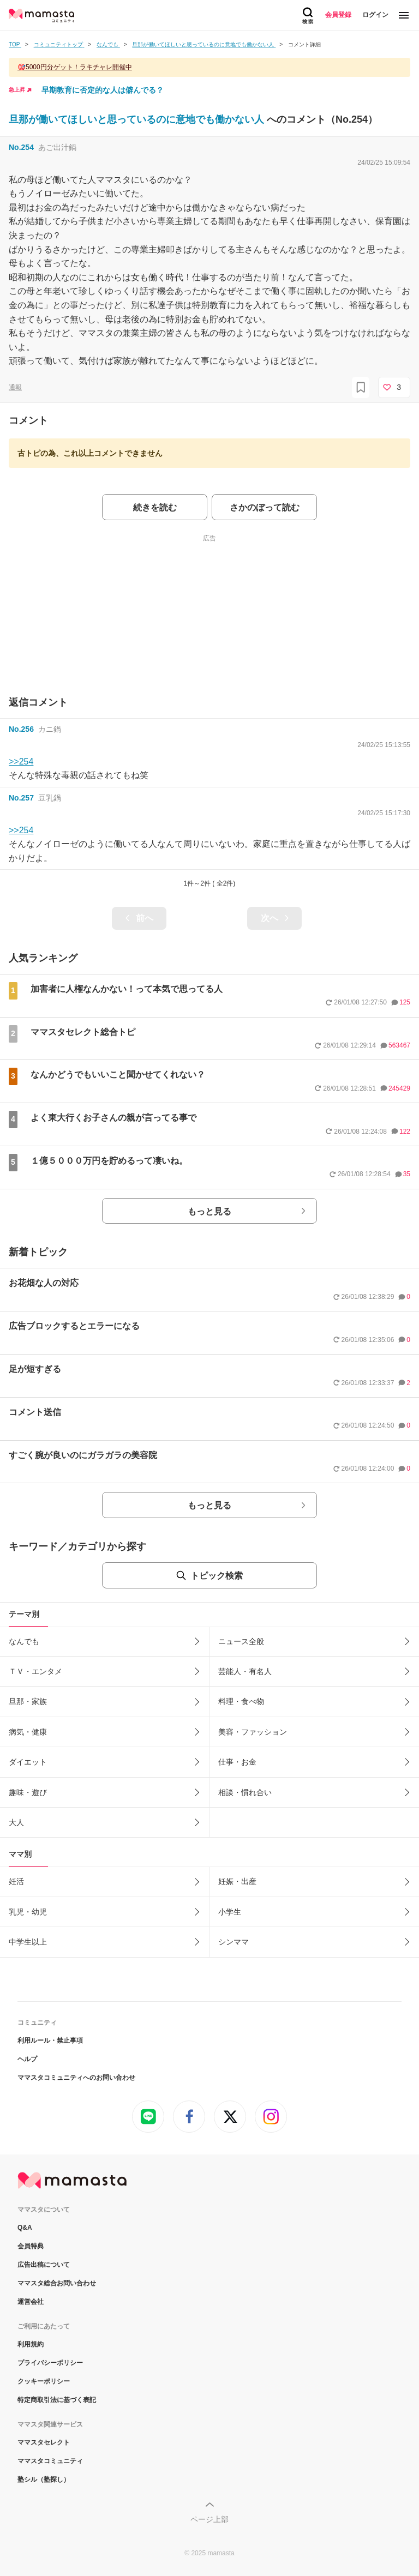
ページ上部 (209, 2519)
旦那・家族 (28, 1701)
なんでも (24, 1641)
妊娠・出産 (237, 1881)
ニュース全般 (241, 1641)
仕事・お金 (237, 1762)
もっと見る (209, 1211)
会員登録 (338, 15)
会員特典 (30, 2246)
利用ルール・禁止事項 (50, 2040)
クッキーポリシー (43, 2381)
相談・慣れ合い (245, 1792)
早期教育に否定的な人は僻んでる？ (102, 90)
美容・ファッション (252, 1732)
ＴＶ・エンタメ (35, 1671)
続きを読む (155, 507)
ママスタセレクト (43, 2442)
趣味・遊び (28, 1792)
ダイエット (28, 1762)
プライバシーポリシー (50, 2363)
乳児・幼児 (28, 1911)
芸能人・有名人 (245, 1671)
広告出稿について (43, 2264)
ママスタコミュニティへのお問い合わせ (76, 2077)
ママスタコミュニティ (50, 2461)
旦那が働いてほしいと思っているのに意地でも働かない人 (138, 119)
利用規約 (30, 2344)
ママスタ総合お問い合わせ (56, 2283)
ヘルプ (27, 2059)
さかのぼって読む (265, 507)
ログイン (375, 15)
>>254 (21, 761)
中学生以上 (28, 1941)
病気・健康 (28, 1732)
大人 (16, 1822)
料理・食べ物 (241, 1701)
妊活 (16, 1881)
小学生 (229, 1911)
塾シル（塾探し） (43, 2479)
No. (21, 147)
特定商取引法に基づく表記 (56, 2400)
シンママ (233, 1941)
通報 (15, 387)
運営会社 (30, 2301)
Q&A (24, 2227)
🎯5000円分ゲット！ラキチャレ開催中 (74, 67)
